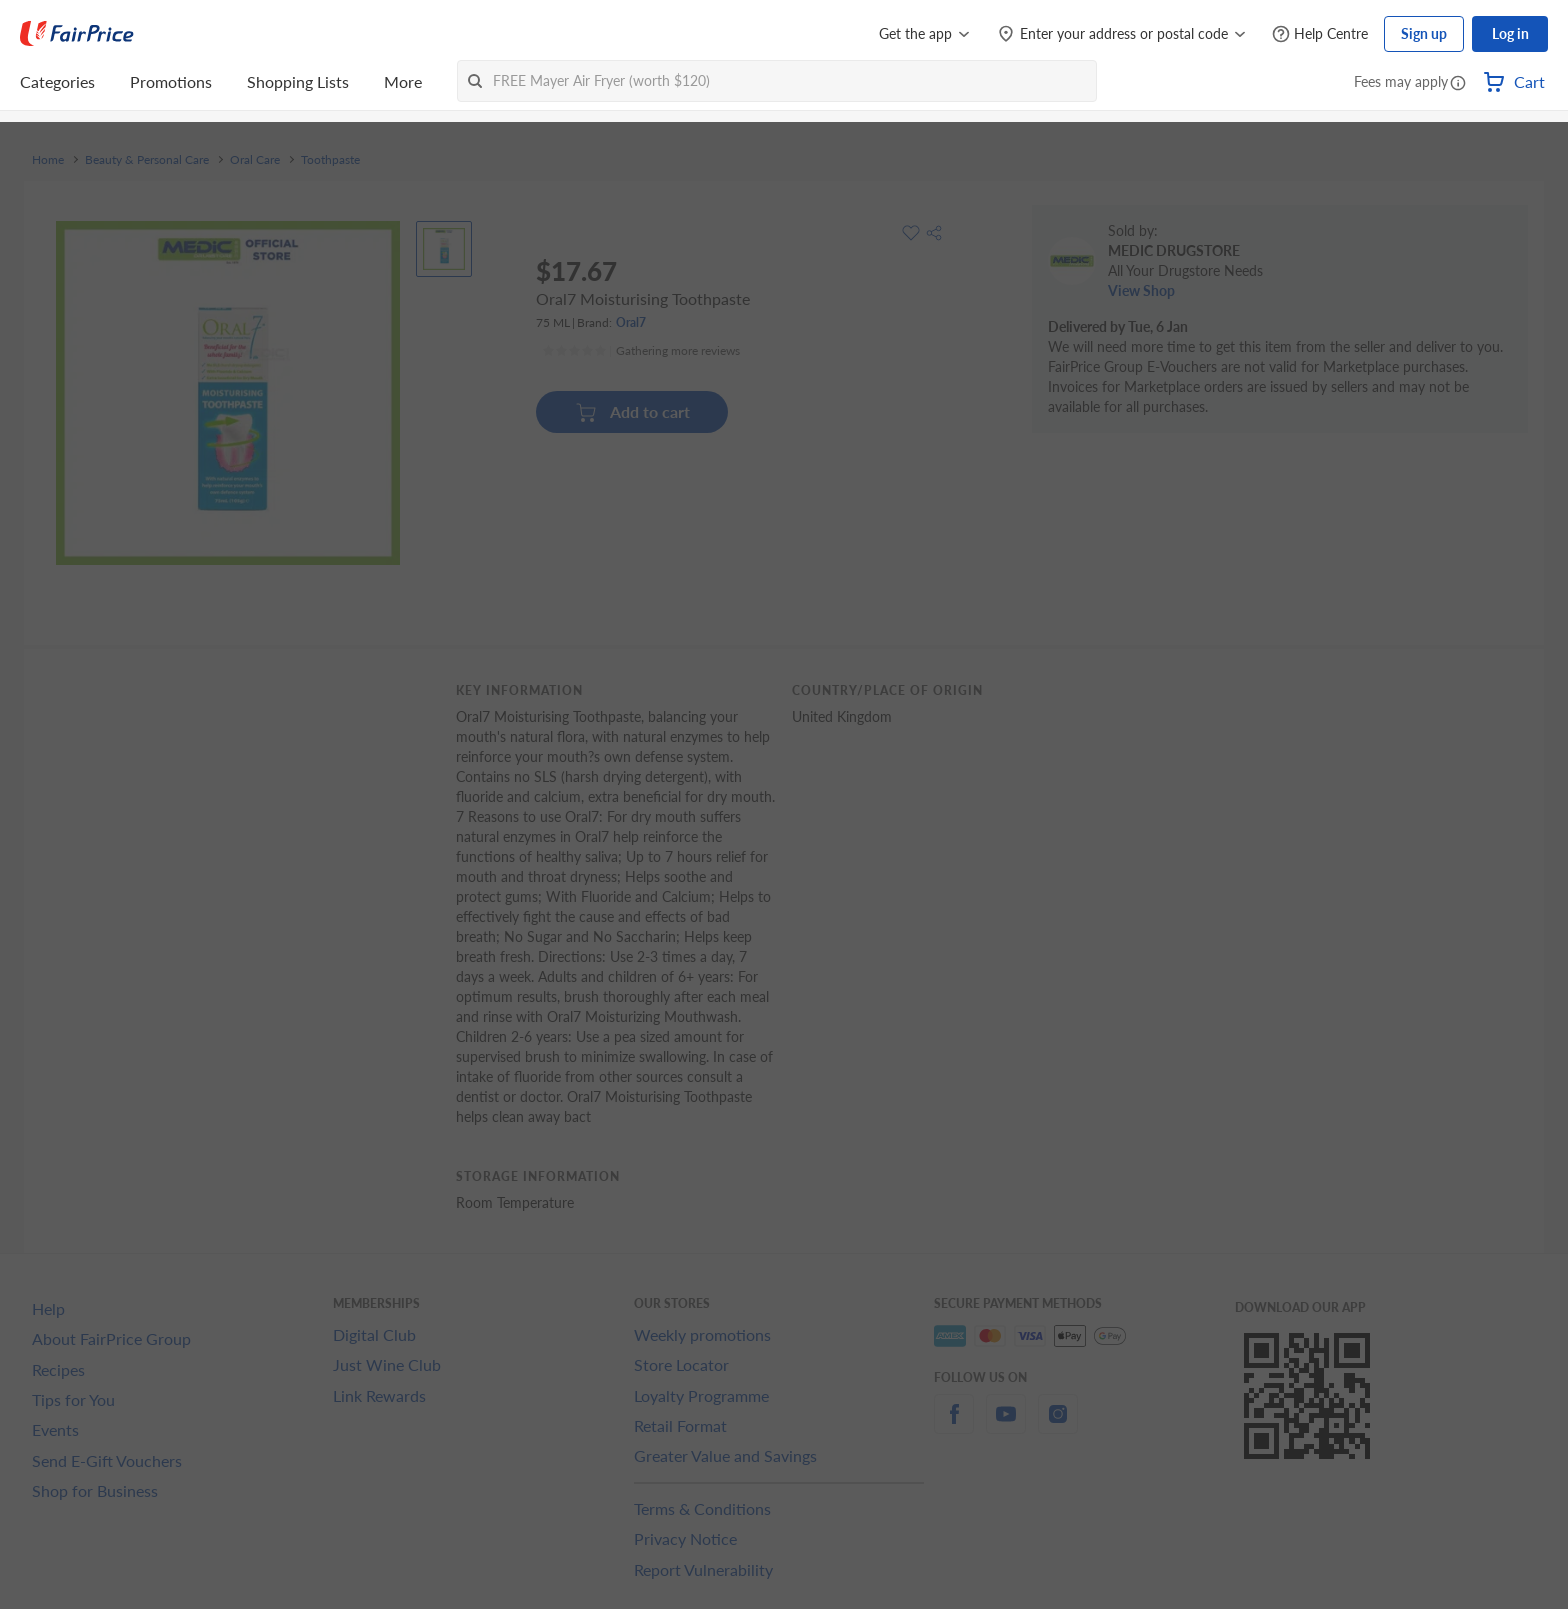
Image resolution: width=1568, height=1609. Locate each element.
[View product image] (444, 249)
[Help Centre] (1320, 34)
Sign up (1424, 33)
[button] (1458, 84)
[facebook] (954, 1425)
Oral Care (255, 160)
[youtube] (1006, 1425)
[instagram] (1058, 1425)
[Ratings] (641, 351)
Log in (1510, 33)
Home (48, 160)
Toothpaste (330, 160)
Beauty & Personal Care (147, 160)
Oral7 (631, 322)
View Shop (1141, 290)
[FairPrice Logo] (77, 34)
